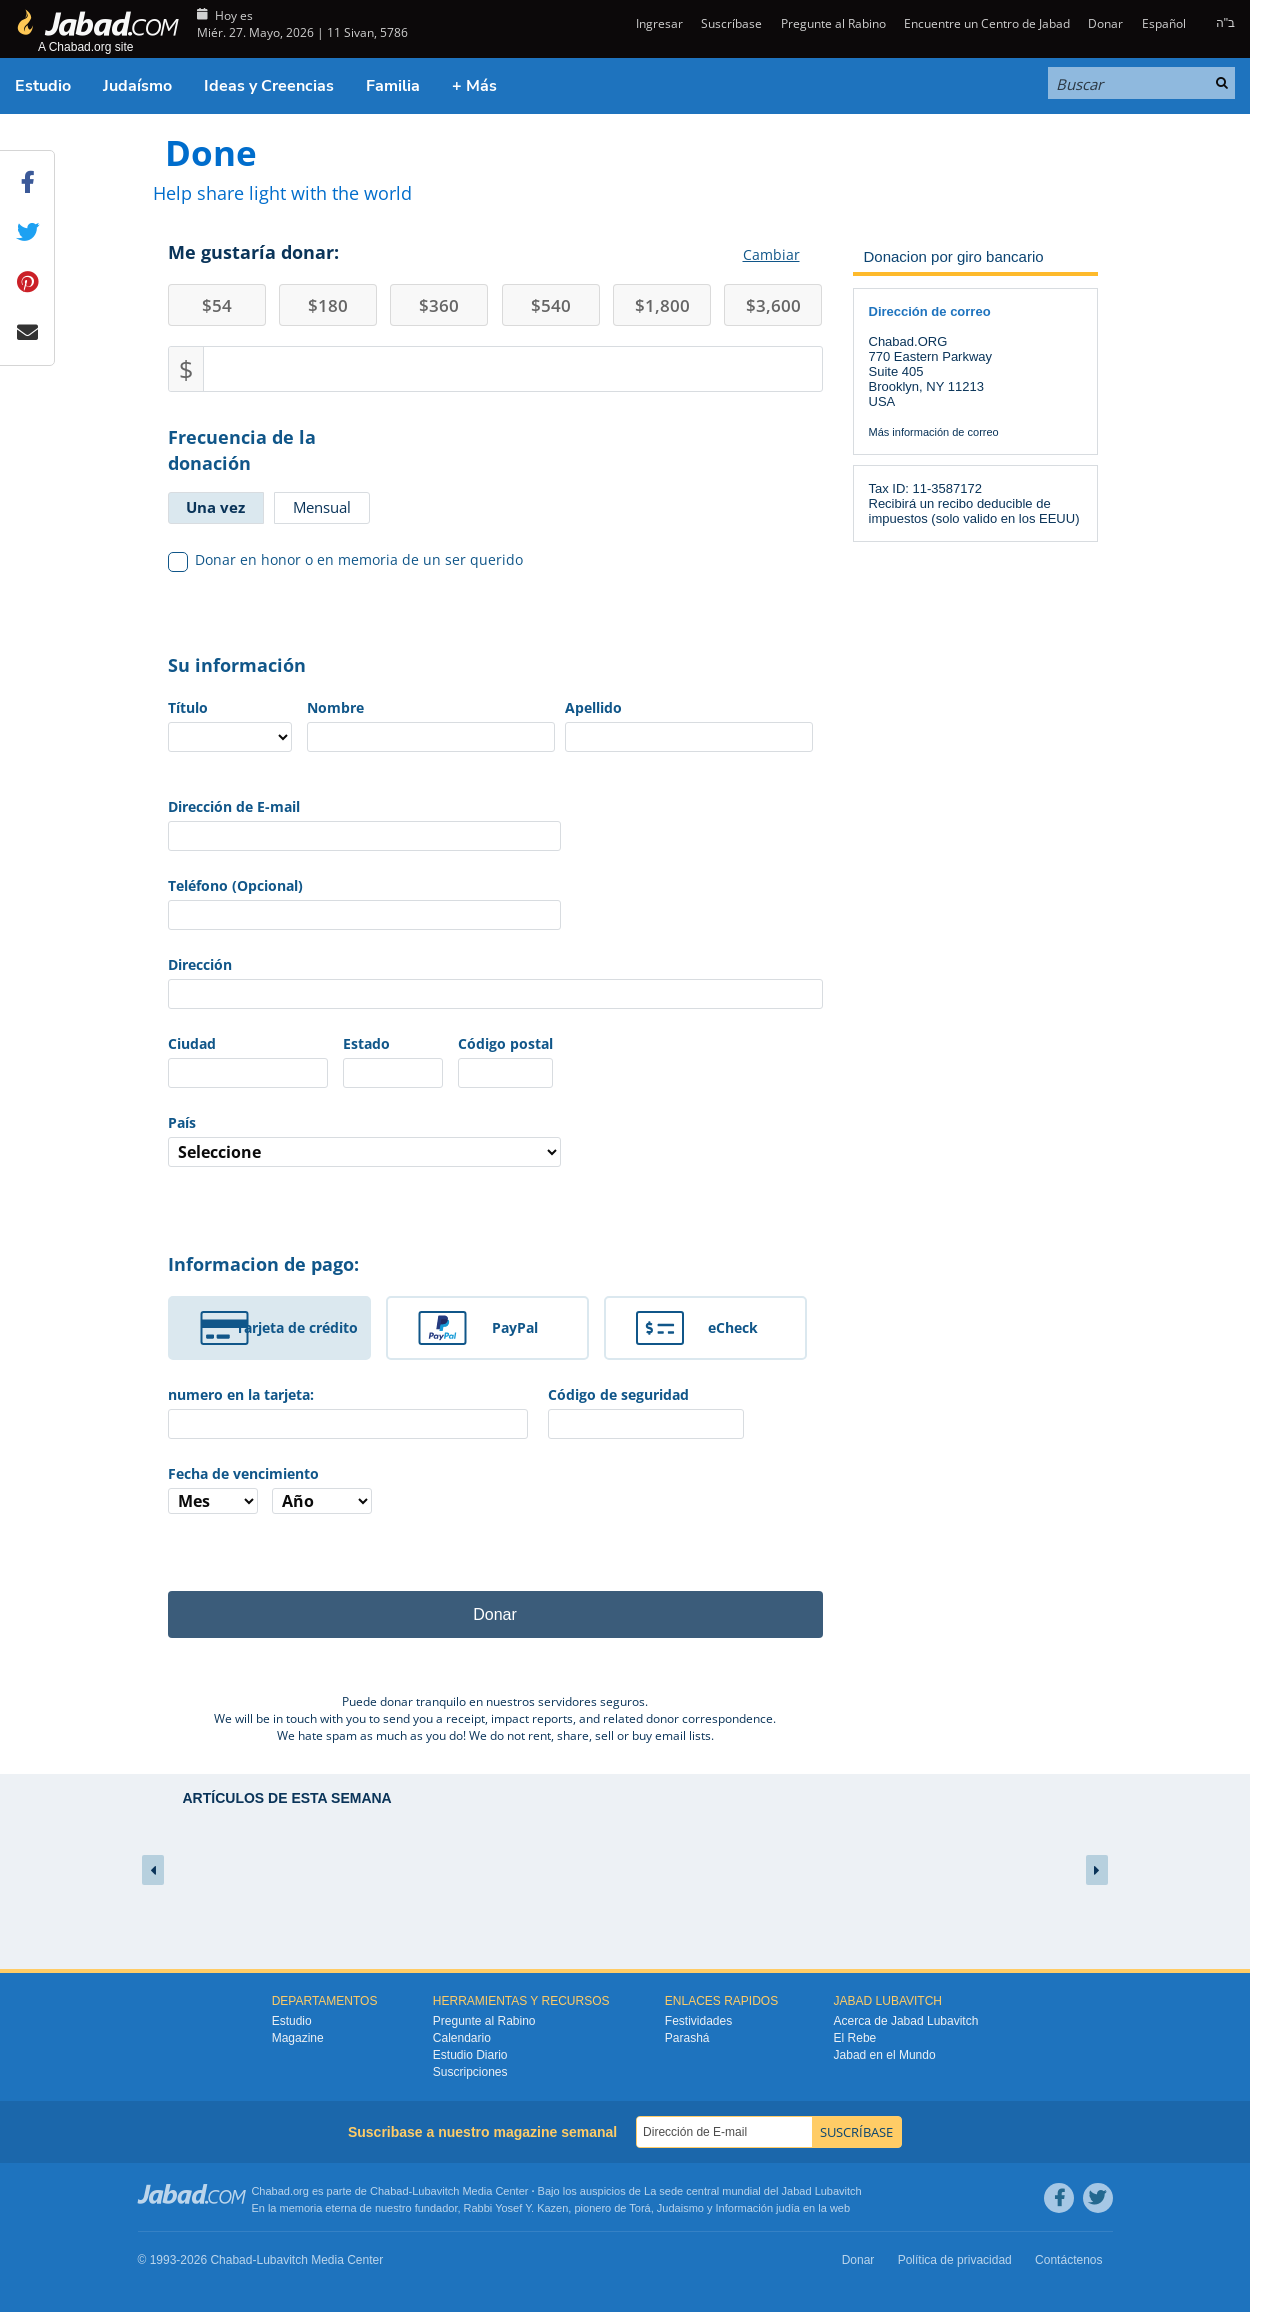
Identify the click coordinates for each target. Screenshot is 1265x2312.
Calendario (462, 2038)
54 (217, 305)
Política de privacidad (955, 2260)
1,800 (662, 305)
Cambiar (771, 254)
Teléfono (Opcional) (235, 885)
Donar (1105, 23)
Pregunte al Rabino (833, 23)
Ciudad (192, 1043)
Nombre (335, 707)
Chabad (389, 2191)
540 (551, 305)
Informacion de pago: (263, 1264)
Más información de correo (934, 432)
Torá (639, 2208)
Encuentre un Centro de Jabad (987, 23)
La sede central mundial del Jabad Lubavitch (753, 2191)
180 (328, 305)
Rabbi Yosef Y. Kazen (516, 2208)
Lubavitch (435, 2191)
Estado (366, 1043)
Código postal (505, 1043)
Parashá (687, 2038)
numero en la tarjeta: (241, 1394)
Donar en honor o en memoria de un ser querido (346, 560)
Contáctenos (1068, 2260)
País (182, 1122)
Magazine (298, 2038)
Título (188, 707)
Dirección (200, 964)
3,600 (773, 305)
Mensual (322, 507)
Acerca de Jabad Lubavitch (906, 2021)
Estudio (43, 86)
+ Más (474, 86)
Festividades (698, 2021)
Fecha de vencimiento (243, 1473)
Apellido (593, 707)
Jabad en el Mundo (885, 2055)
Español (1164, 23)
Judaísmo (137, 86)
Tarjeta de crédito (297, 1327)
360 (439, 305)
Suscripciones (470, 2072)
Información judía (759, 2208)
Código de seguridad (618, 1394)
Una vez (215, 507)
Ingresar (658, 23)
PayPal (515, 1327)
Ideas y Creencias (269, 86)
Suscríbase (731, 23)
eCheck (733, 1327)
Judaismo (680, 2208)
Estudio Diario (470, 2055)
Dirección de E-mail (234, 806)
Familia (393, 86)
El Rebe (855, 2038)
